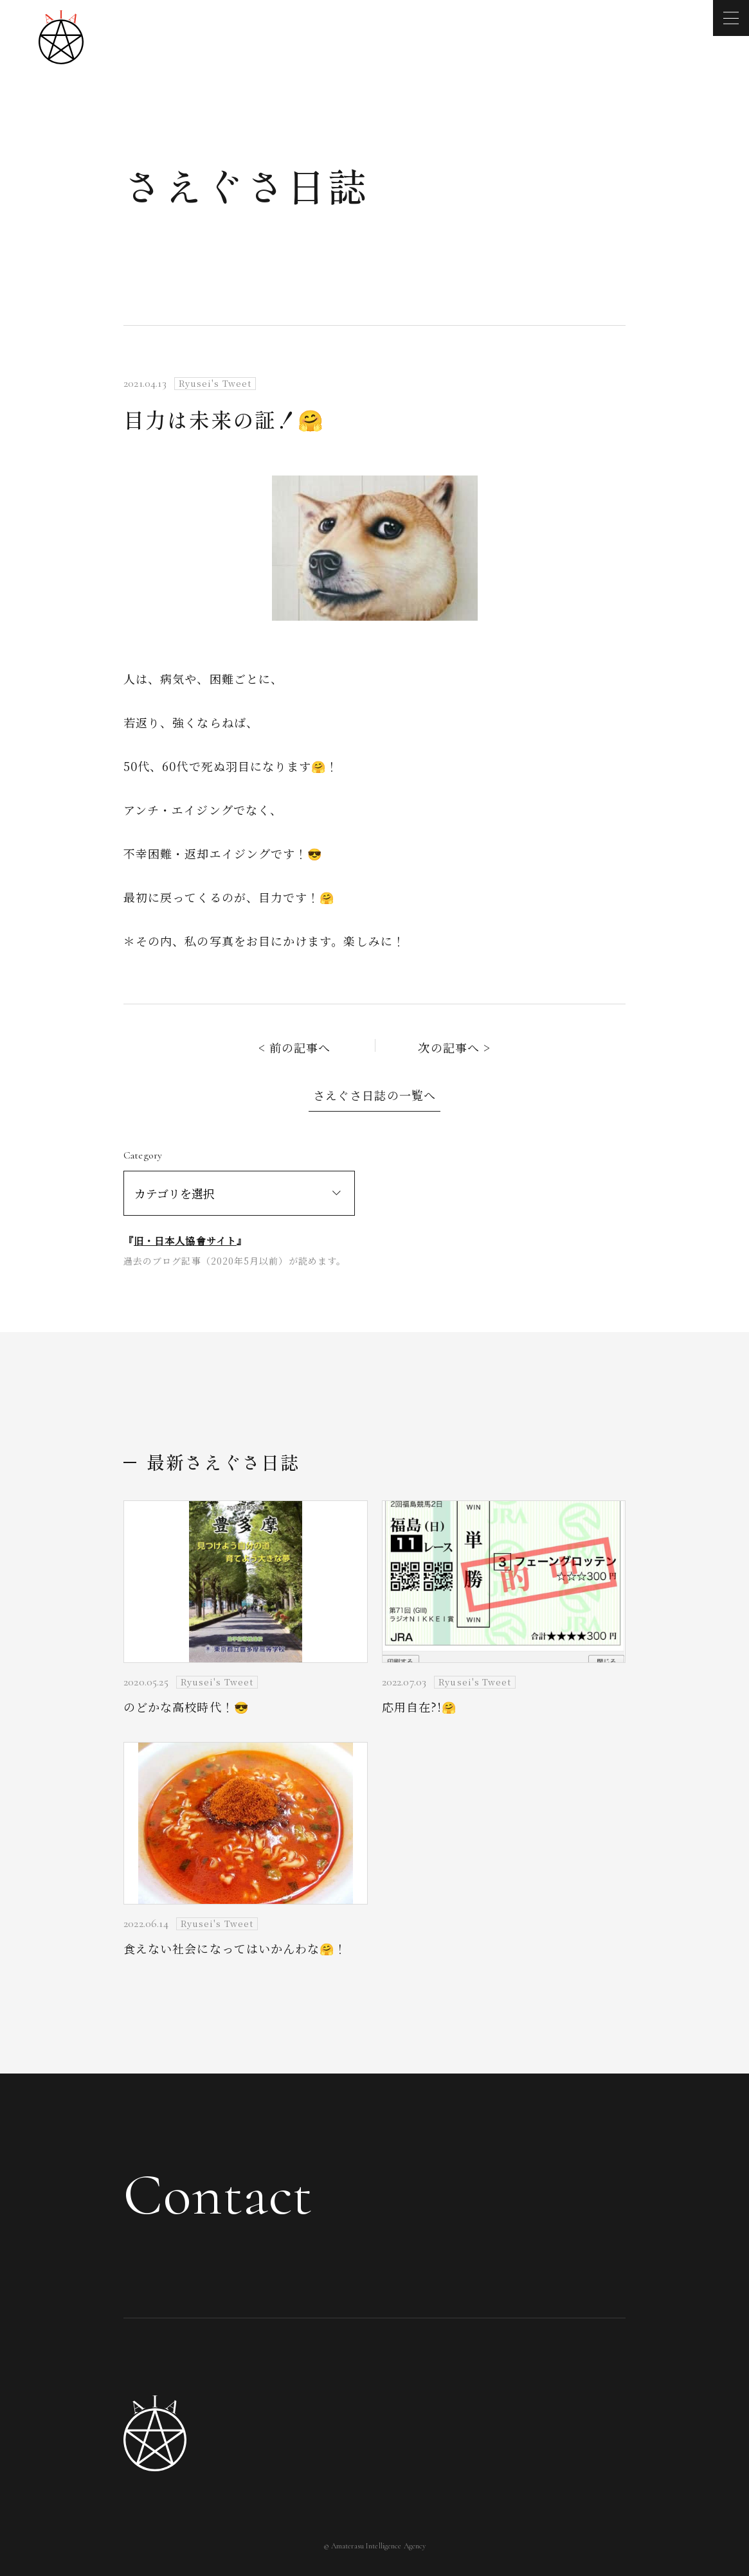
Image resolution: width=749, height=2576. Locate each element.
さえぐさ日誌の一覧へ (374, 1095)
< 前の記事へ (294, 1047)
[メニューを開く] (731, 18)
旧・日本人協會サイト (185, 1240)
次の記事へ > (454, 1047)
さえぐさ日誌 (246, 185)
